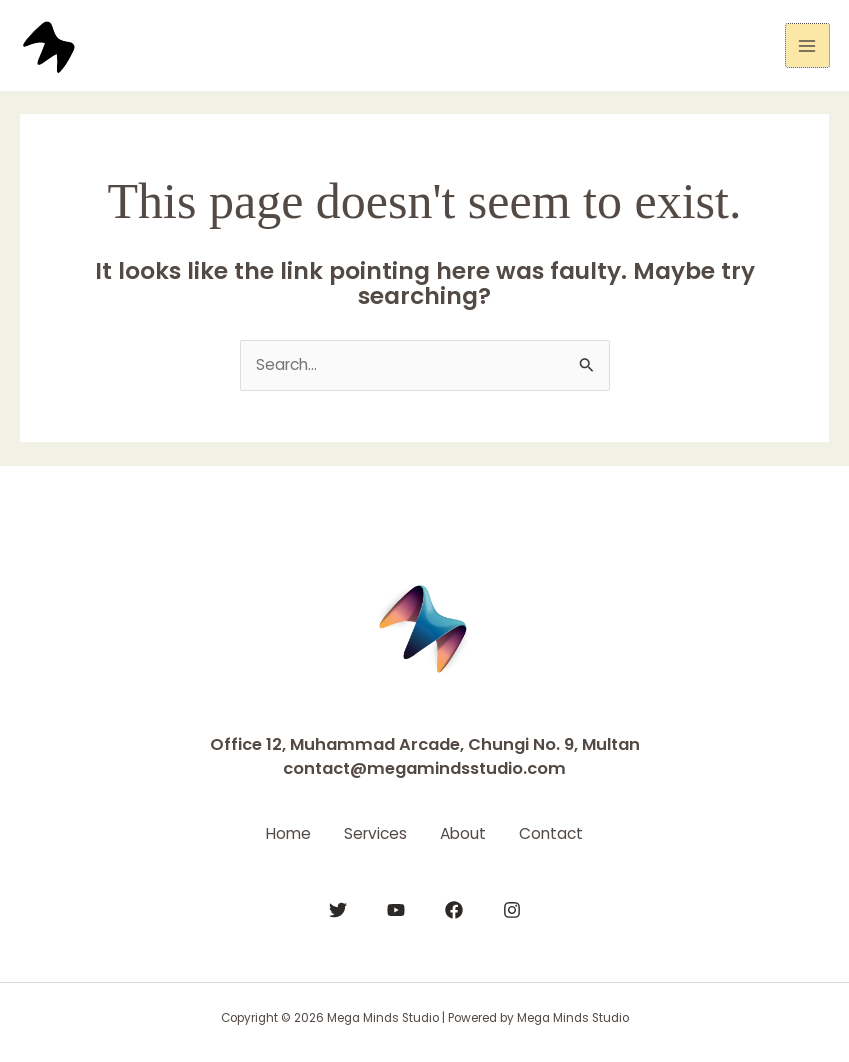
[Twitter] (338, 909)
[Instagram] (512, 909)
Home (278, 832)
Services (372, 832)
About (467, 832)
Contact (562, 832)
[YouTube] (396, 909)
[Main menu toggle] (807, 45)
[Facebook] (454, 909)
